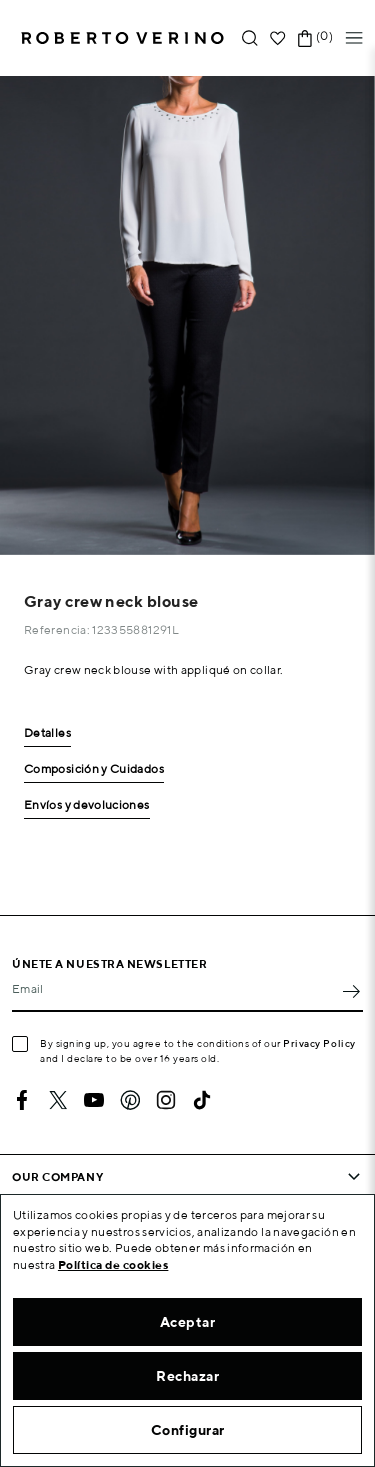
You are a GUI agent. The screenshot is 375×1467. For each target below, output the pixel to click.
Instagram (166, 1100)
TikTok (202, 1100)
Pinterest (130, 1100)
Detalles (47, 733)
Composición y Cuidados (94, 769)
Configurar (188, 1430)
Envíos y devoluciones (87, 805)
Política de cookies (113, 1264)
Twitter (58, 1100)
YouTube (94, 1100)
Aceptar (188, 1322)
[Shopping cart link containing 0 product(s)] (305, 38)
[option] (187, 315)
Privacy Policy (319, 1043)
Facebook (22, 1100)
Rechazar (187, 1376)
